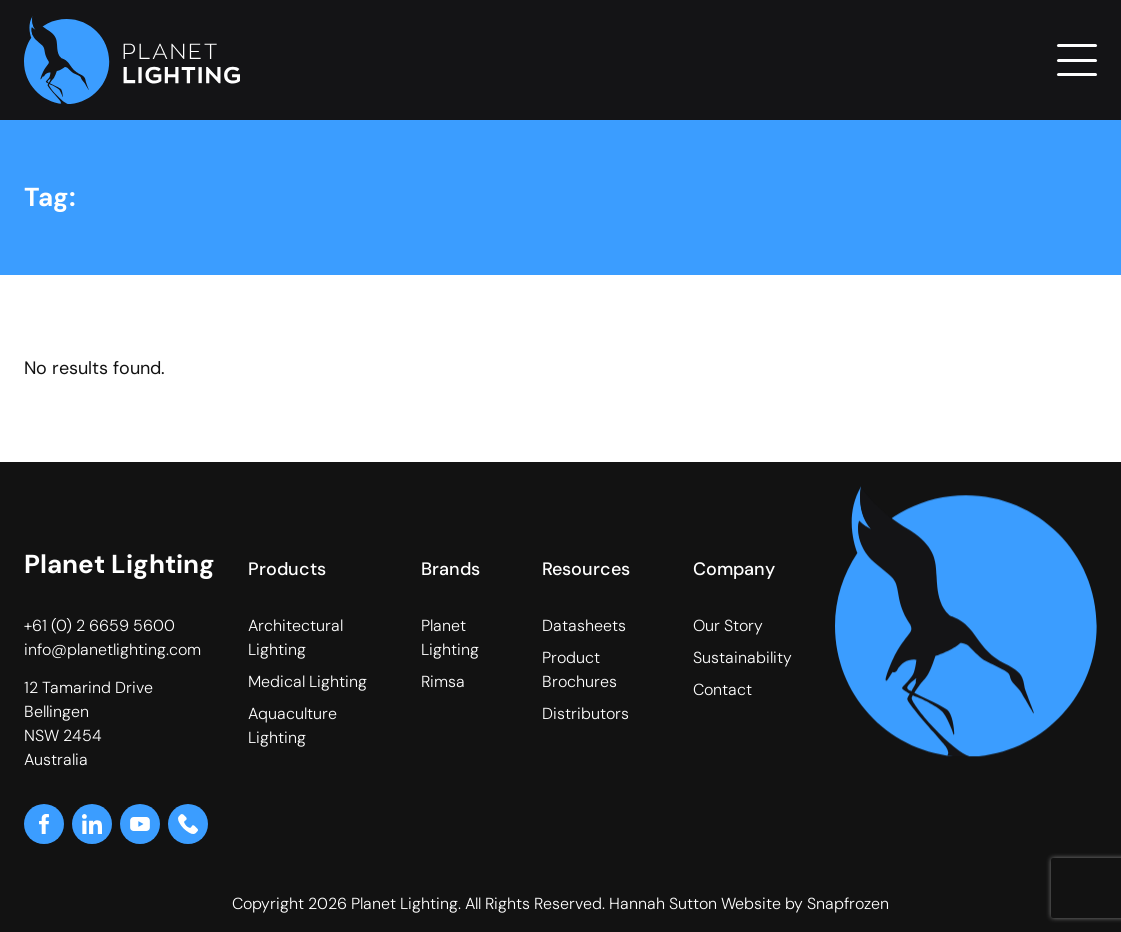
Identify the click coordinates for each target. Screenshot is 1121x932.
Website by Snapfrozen (805, 903)
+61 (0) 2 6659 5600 (99, 625)
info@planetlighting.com (112, 649)
